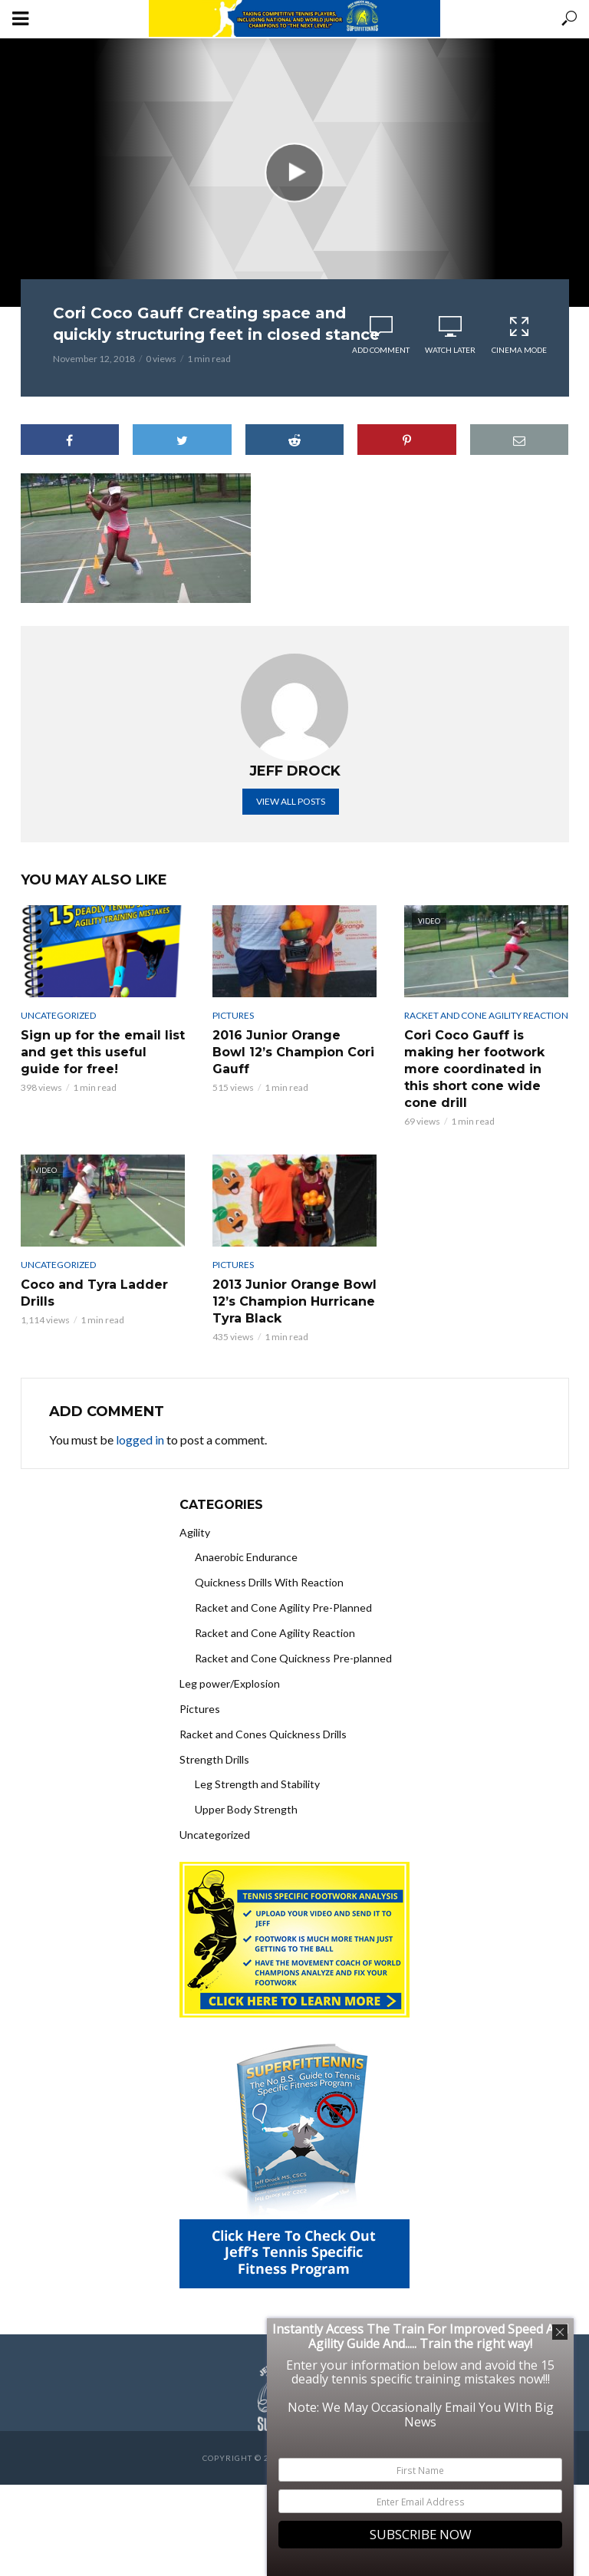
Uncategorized (58, 1015)
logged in (140, 1439)
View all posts (290, 801)
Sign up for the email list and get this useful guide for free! (103, 1052)
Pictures (233, 1015)
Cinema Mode (519, 334)
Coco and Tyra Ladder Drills (94, 1293)
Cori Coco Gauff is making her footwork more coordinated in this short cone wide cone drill (474, 1069)
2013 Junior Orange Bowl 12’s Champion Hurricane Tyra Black (294, 1301)
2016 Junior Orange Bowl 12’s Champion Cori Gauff (293, 1052)
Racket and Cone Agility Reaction (486, 1015)
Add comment (381, 349)
